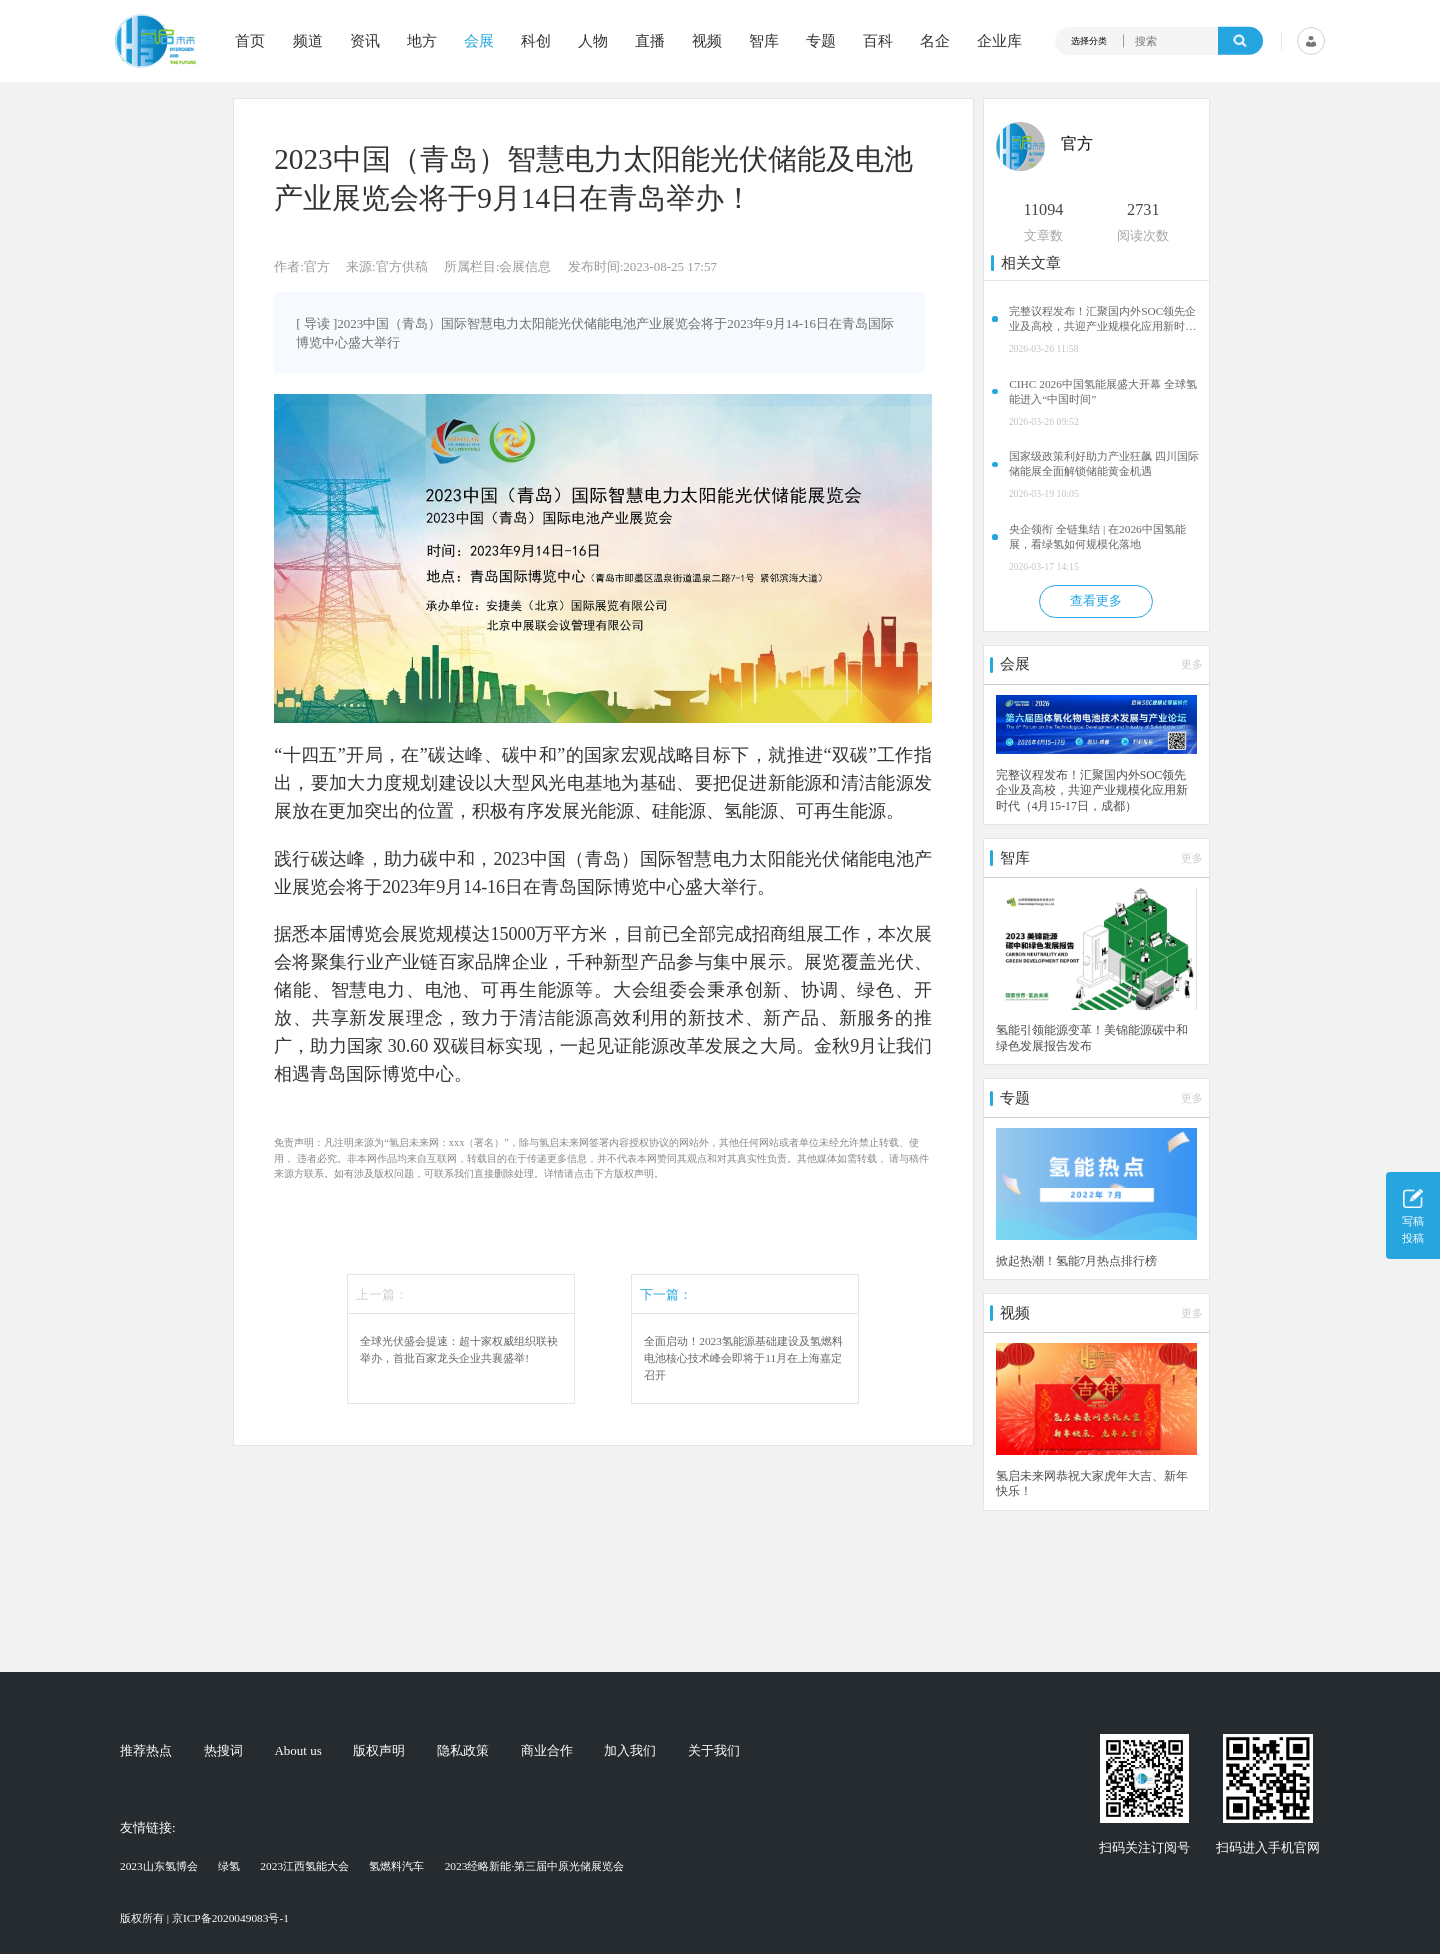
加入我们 (630, 1750)
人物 (593, 41)
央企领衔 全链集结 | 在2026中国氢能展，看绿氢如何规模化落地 (1097, 536)
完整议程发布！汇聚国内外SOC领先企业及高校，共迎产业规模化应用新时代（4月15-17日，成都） (1102, 319)
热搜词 (223, 1750)
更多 (1192, 664)
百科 (878, 41)
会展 (479, 41)
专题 (821, 41)
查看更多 (1096, 600)
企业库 (999, 41)
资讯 (365, 41)
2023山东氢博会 (159, 1866)
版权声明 (379, 1750)
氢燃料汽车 (396, 1866)
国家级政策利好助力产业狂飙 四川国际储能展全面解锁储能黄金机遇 (1104, 463)
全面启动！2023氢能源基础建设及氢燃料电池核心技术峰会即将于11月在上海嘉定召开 (743, 1358)
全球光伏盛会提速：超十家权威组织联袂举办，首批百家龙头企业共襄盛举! (459, 1349)
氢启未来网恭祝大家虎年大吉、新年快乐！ (1092, 1484)
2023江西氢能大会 (304, 1866)
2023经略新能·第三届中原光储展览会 (535, 1866)
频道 (308, 41)
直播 (650, 41)
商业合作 (547, 1750)
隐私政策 (463, 1750)
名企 (935, 41)
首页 (250, 41)
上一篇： (382, 1294)
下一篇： (666, 1294)
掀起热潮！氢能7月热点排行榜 (1077, 1261)
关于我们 (714, 1750)
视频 (707, 41)
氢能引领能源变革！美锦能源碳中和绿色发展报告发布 (1092, 1038)
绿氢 (229, 1866)
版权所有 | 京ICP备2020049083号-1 (204, 1918)
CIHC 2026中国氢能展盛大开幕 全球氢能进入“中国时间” (1103, 391)
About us (297, 1750)
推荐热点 (146, 1750)
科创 (536, 41)
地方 (422, 41)
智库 (764, 41)
